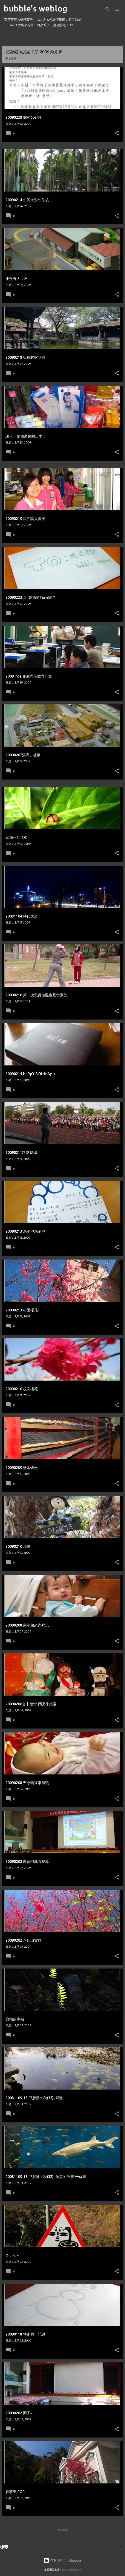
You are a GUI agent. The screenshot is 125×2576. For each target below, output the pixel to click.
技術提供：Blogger (62, 2560)
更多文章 (62, 2529)
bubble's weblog (35, 8)
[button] (116, 133)
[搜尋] (107, 9)
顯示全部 (11, 58)
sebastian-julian (71, 2569)
